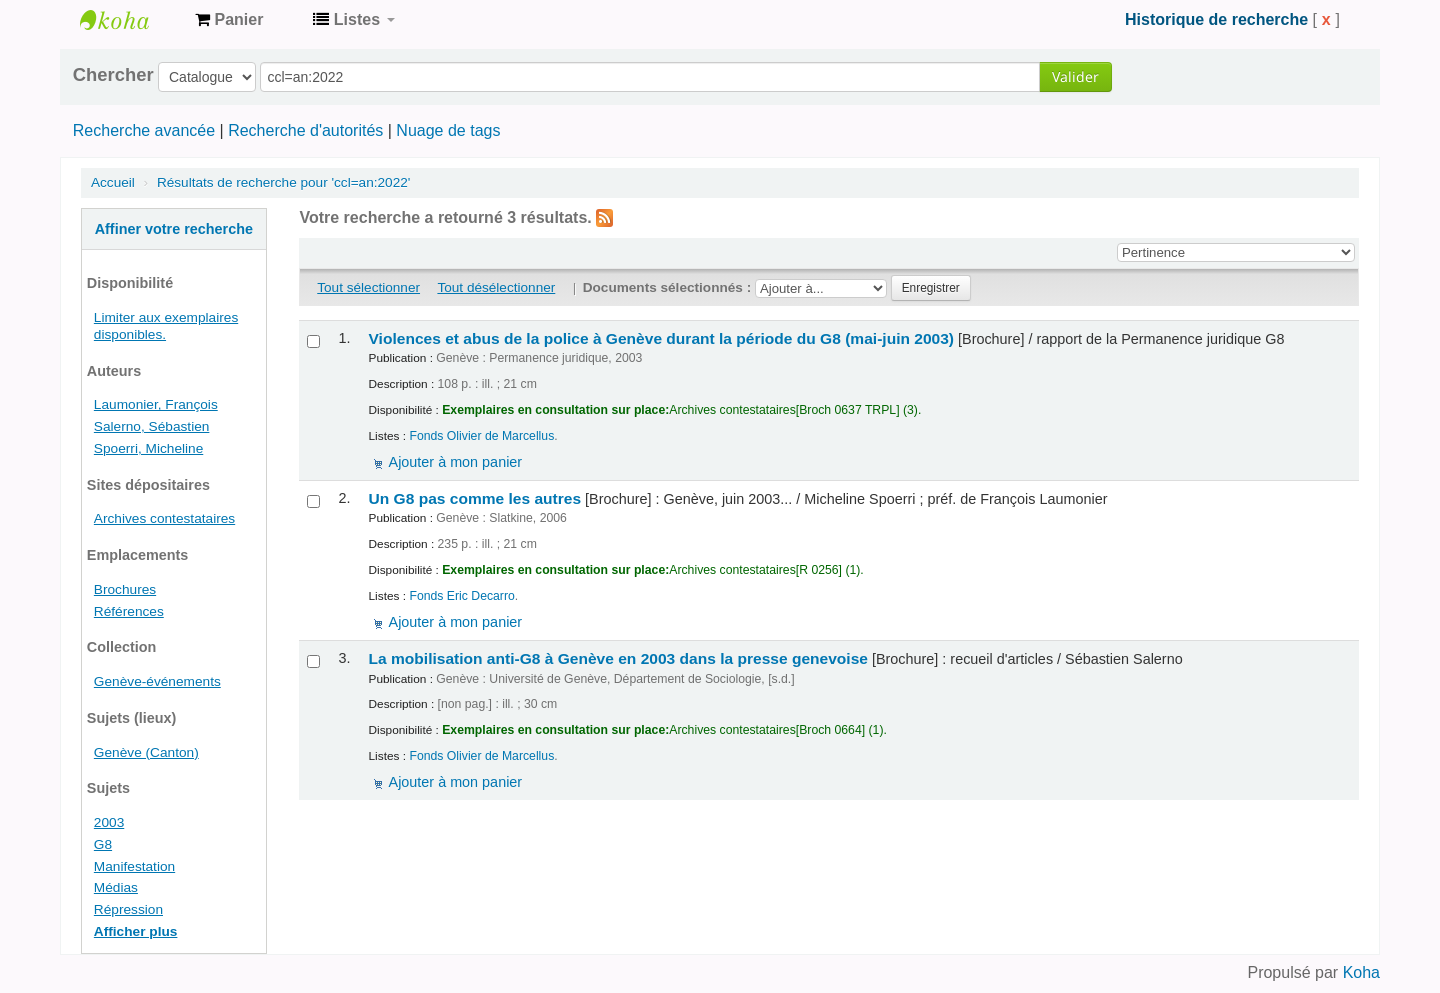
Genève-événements (157, 681)
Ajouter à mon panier (456, 462)
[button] (229, 20)
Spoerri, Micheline (148, 448)
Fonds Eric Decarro (461, 596)
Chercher (113, 75)
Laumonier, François (156, 404)
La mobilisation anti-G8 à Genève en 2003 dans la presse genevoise (618, 658)
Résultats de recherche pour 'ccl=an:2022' (283, 182)
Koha (1361, 972)
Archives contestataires (130, 20)
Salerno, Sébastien (152, 426)
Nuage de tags (448, 130)
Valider (1075, 76)
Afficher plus (136, 931)
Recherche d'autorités (305, 130)
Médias (116, 887)
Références (129, 611)
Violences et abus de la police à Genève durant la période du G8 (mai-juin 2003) (662, 338)
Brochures (125, 589)
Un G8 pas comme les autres (475, 498)
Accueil (113, 182)
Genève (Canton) (146, 752)
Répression (128, 909)
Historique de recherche (1216, 19)
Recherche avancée (144, 130)
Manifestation (134, 866)
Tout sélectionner (368, 287)
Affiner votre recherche (174, 229)
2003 (109, 822)
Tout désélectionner (496, 287)
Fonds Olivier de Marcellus (481, 436)
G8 (103, 844)
